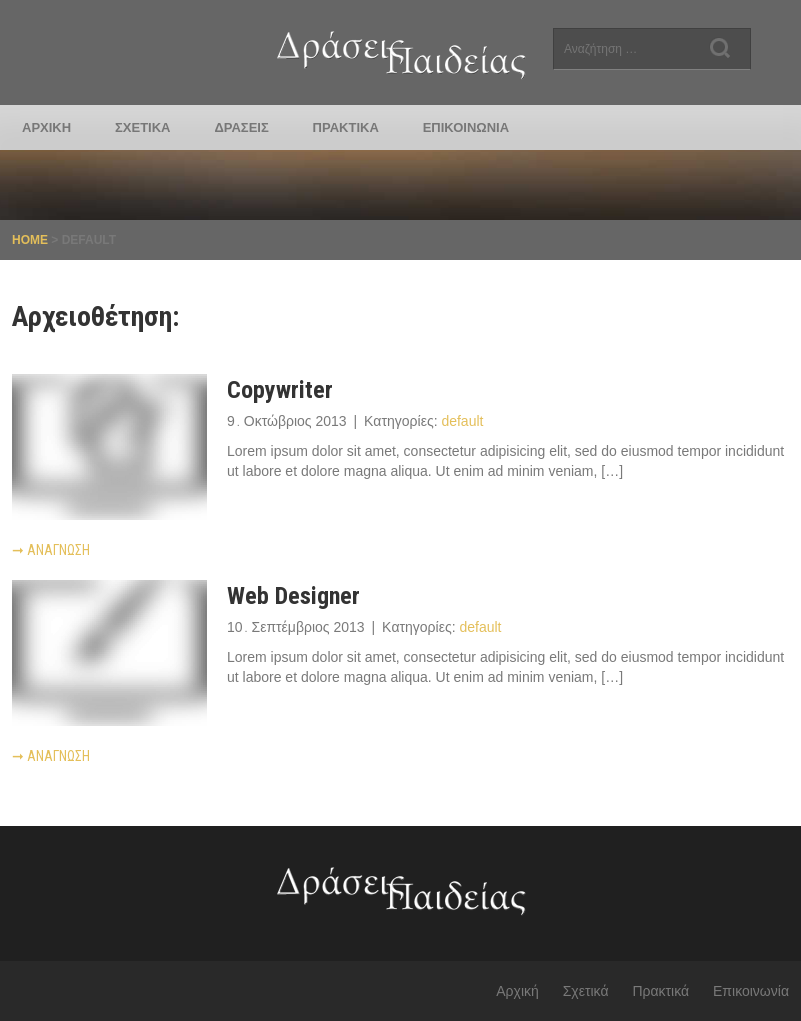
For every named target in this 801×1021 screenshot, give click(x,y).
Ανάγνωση (51, 550)
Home (30, 240)
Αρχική (46, 127)
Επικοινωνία (466, 127)
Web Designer (293, 596)
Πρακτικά (346, 127)
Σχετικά (142, 127)
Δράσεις (241, 127)
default (462, 421)
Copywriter (280, 390)
